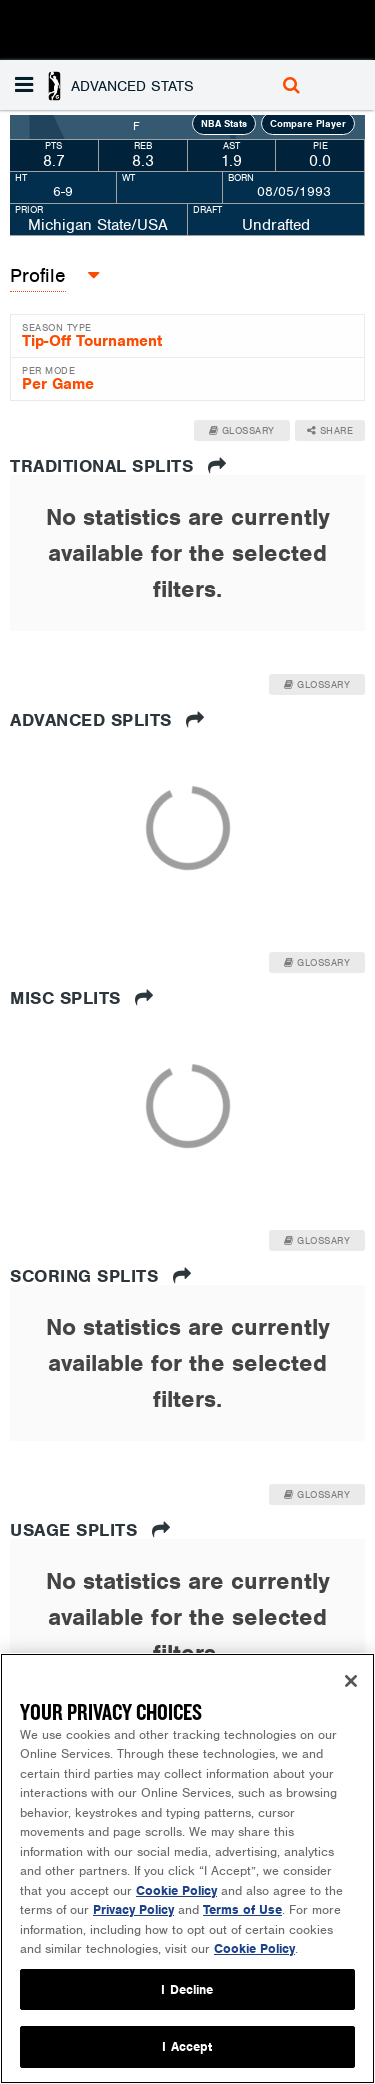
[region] (187, 1868)
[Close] (351, 1681)
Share (330, 430)
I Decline (187, 1989)
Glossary (242, 430)
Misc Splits (82, 998)
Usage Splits (90, 1530)
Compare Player (308, 123)
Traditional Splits (118, 466)
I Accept (187, 2046)
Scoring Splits (100, 1276)
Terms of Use (242, 1909)
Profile (38, 275)
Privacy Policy (133, 1909)
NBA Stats (224, 123)
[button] (107, 85)
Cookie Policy (176, 1890)
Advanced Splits (107, 720)
